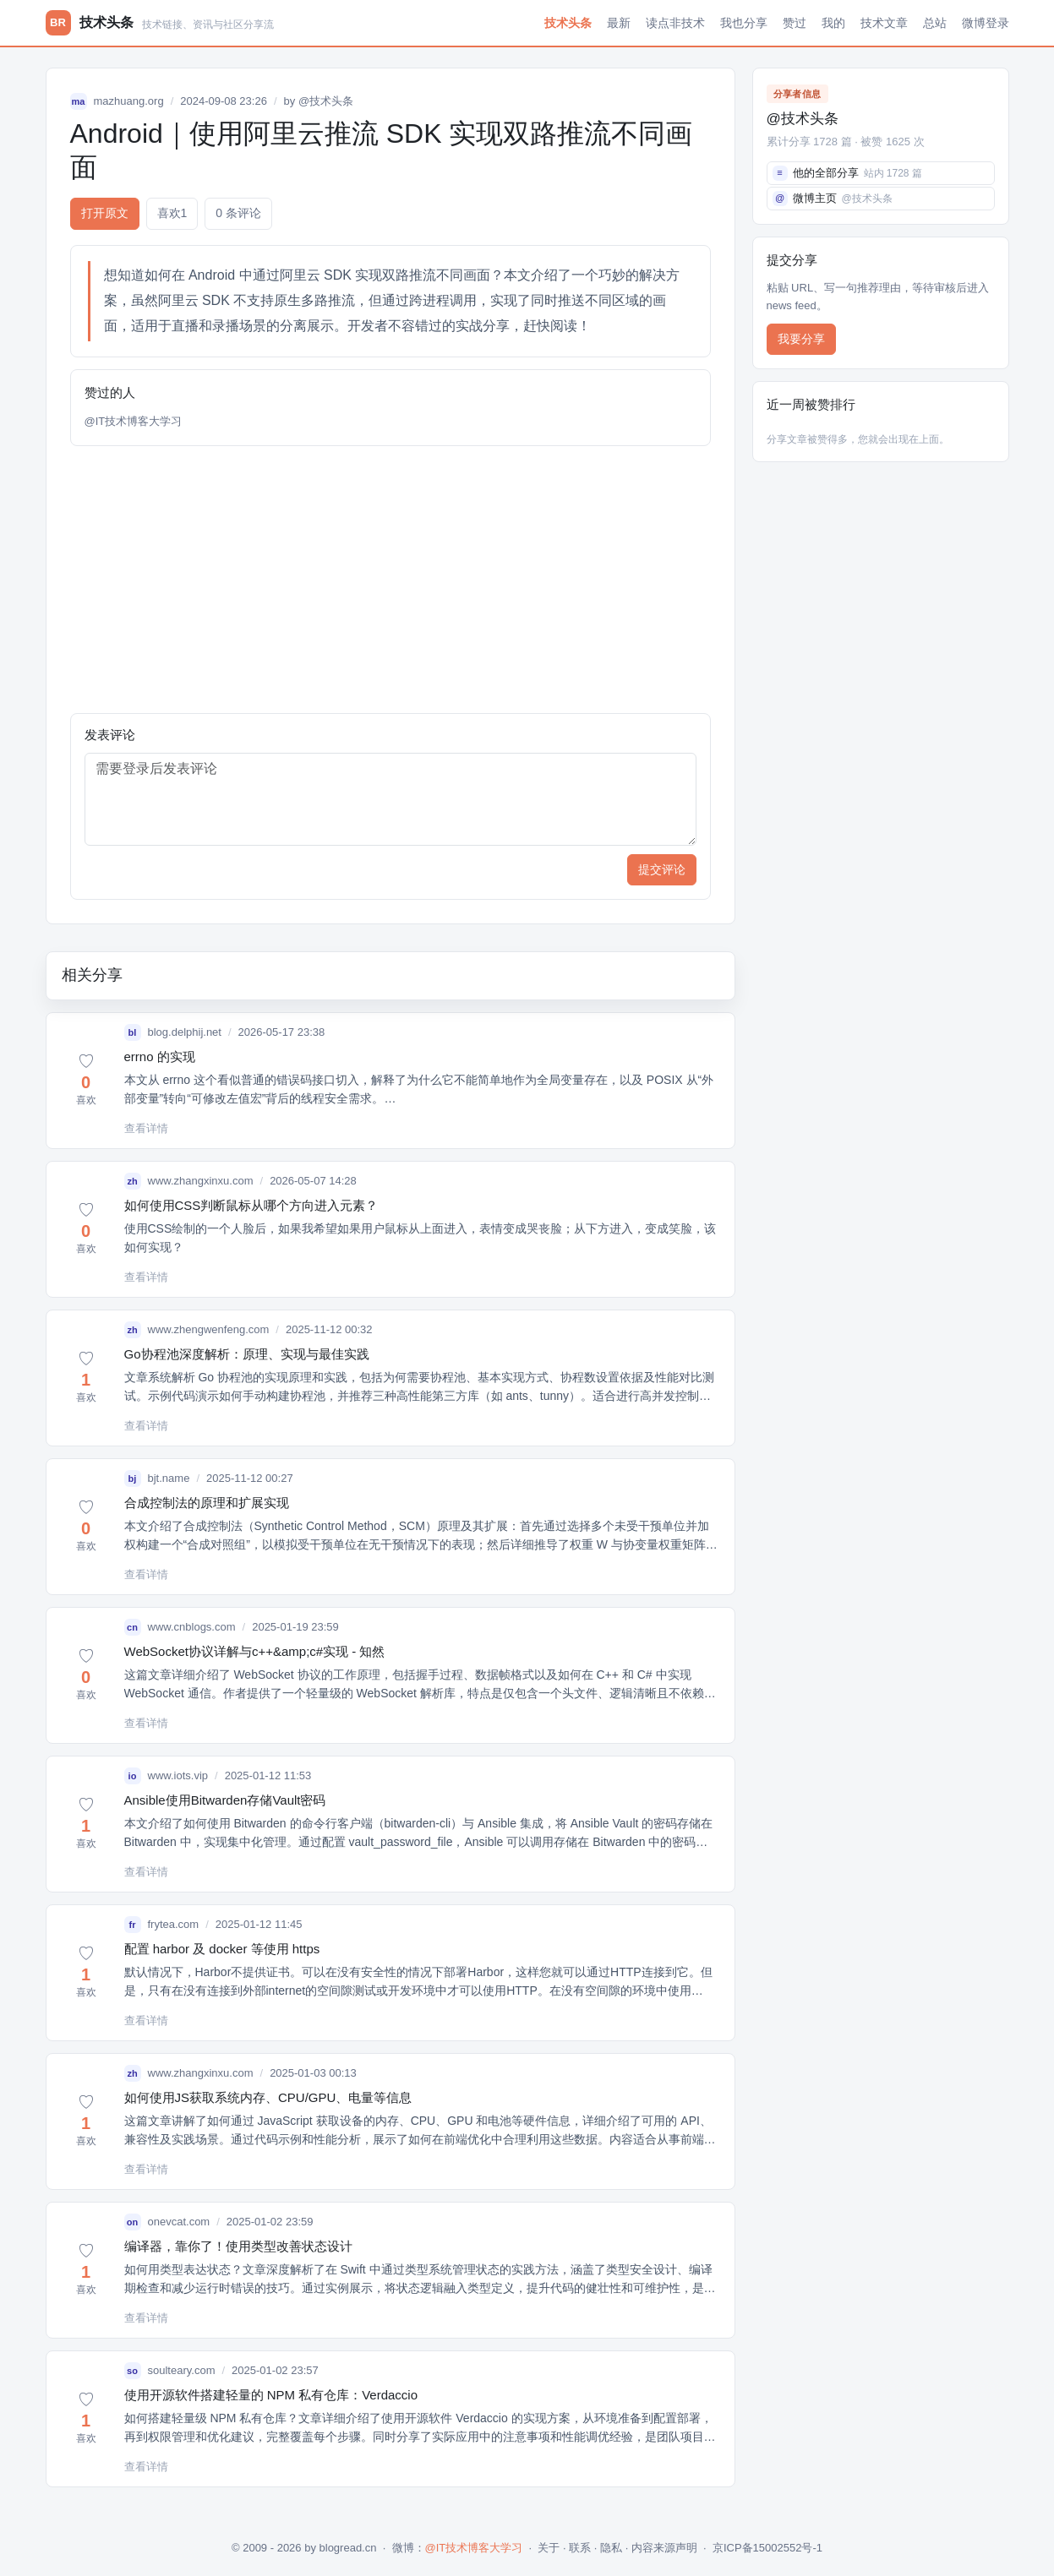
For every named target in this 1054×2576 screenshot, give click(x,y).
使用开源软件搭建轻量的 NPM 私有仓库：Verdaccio (271, 2395)
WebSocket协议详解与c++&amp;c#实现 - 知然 (254, 1651)
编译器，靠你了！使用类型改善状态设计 (238, 2246)
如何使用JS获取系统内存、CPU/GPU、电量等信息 (268, 2097)
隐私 (611, 2547)
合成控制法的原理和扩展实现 (206, 1502)
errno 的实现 (159, 1056)
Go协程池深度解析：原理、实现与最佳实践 (246, 1354)
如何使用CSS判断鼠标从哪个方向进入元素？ (251, 1205)
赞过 (794, 23)
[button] (86, 1080)
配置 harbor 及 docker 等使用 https (222, 1949)
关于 (549, 2547)
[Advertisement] (390, 579)
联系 (580, 2547)
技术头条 (568, 23)
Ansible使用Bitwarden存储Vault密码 (225, 1800)
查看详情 (146, 1128)
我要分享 (801, 339)
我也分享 (743, 23)
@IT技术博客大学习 (134, 421)
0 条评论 (238, 213)
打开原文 (104, 213)
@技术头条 (325, 101)
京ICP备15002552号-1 (767, 2547)
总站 (935, 23)
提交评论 (661, 869)
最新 (619, 23)
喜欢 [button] (172, 213)
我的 (833, 23)
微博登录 (985, 23)
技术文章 (884, 23)
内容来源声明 (664, 2547)
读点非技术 (675, 23)
